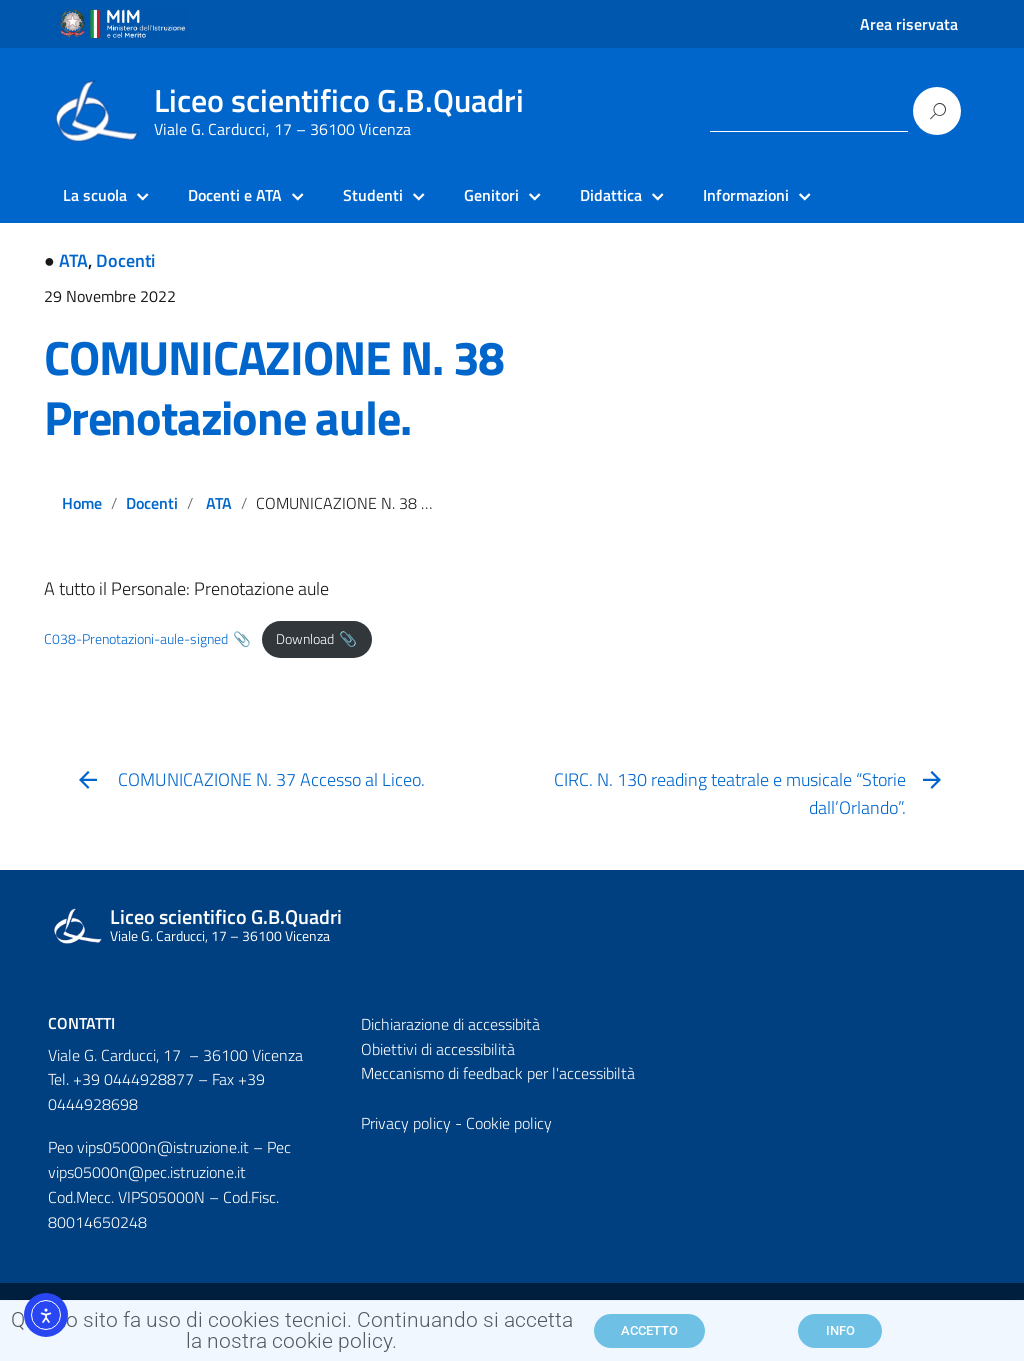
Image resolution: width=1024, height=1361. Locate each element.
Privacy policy (406, 1123)
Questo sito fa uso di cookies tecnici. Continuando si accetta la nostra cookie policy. (292, 1337)
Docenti (125, 260)
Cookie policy (509, 1123)
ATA (73, 260)
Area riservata (909, 24)
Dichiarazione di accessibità (450, 1024)
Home (82, 503)
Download (305, 639)
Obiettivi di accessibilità (438, 1049)
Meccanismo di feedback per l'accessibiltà (498, 1073)
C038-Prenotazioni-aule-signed (136, 639)
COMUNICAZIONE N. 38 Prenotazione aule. (274, 387)
